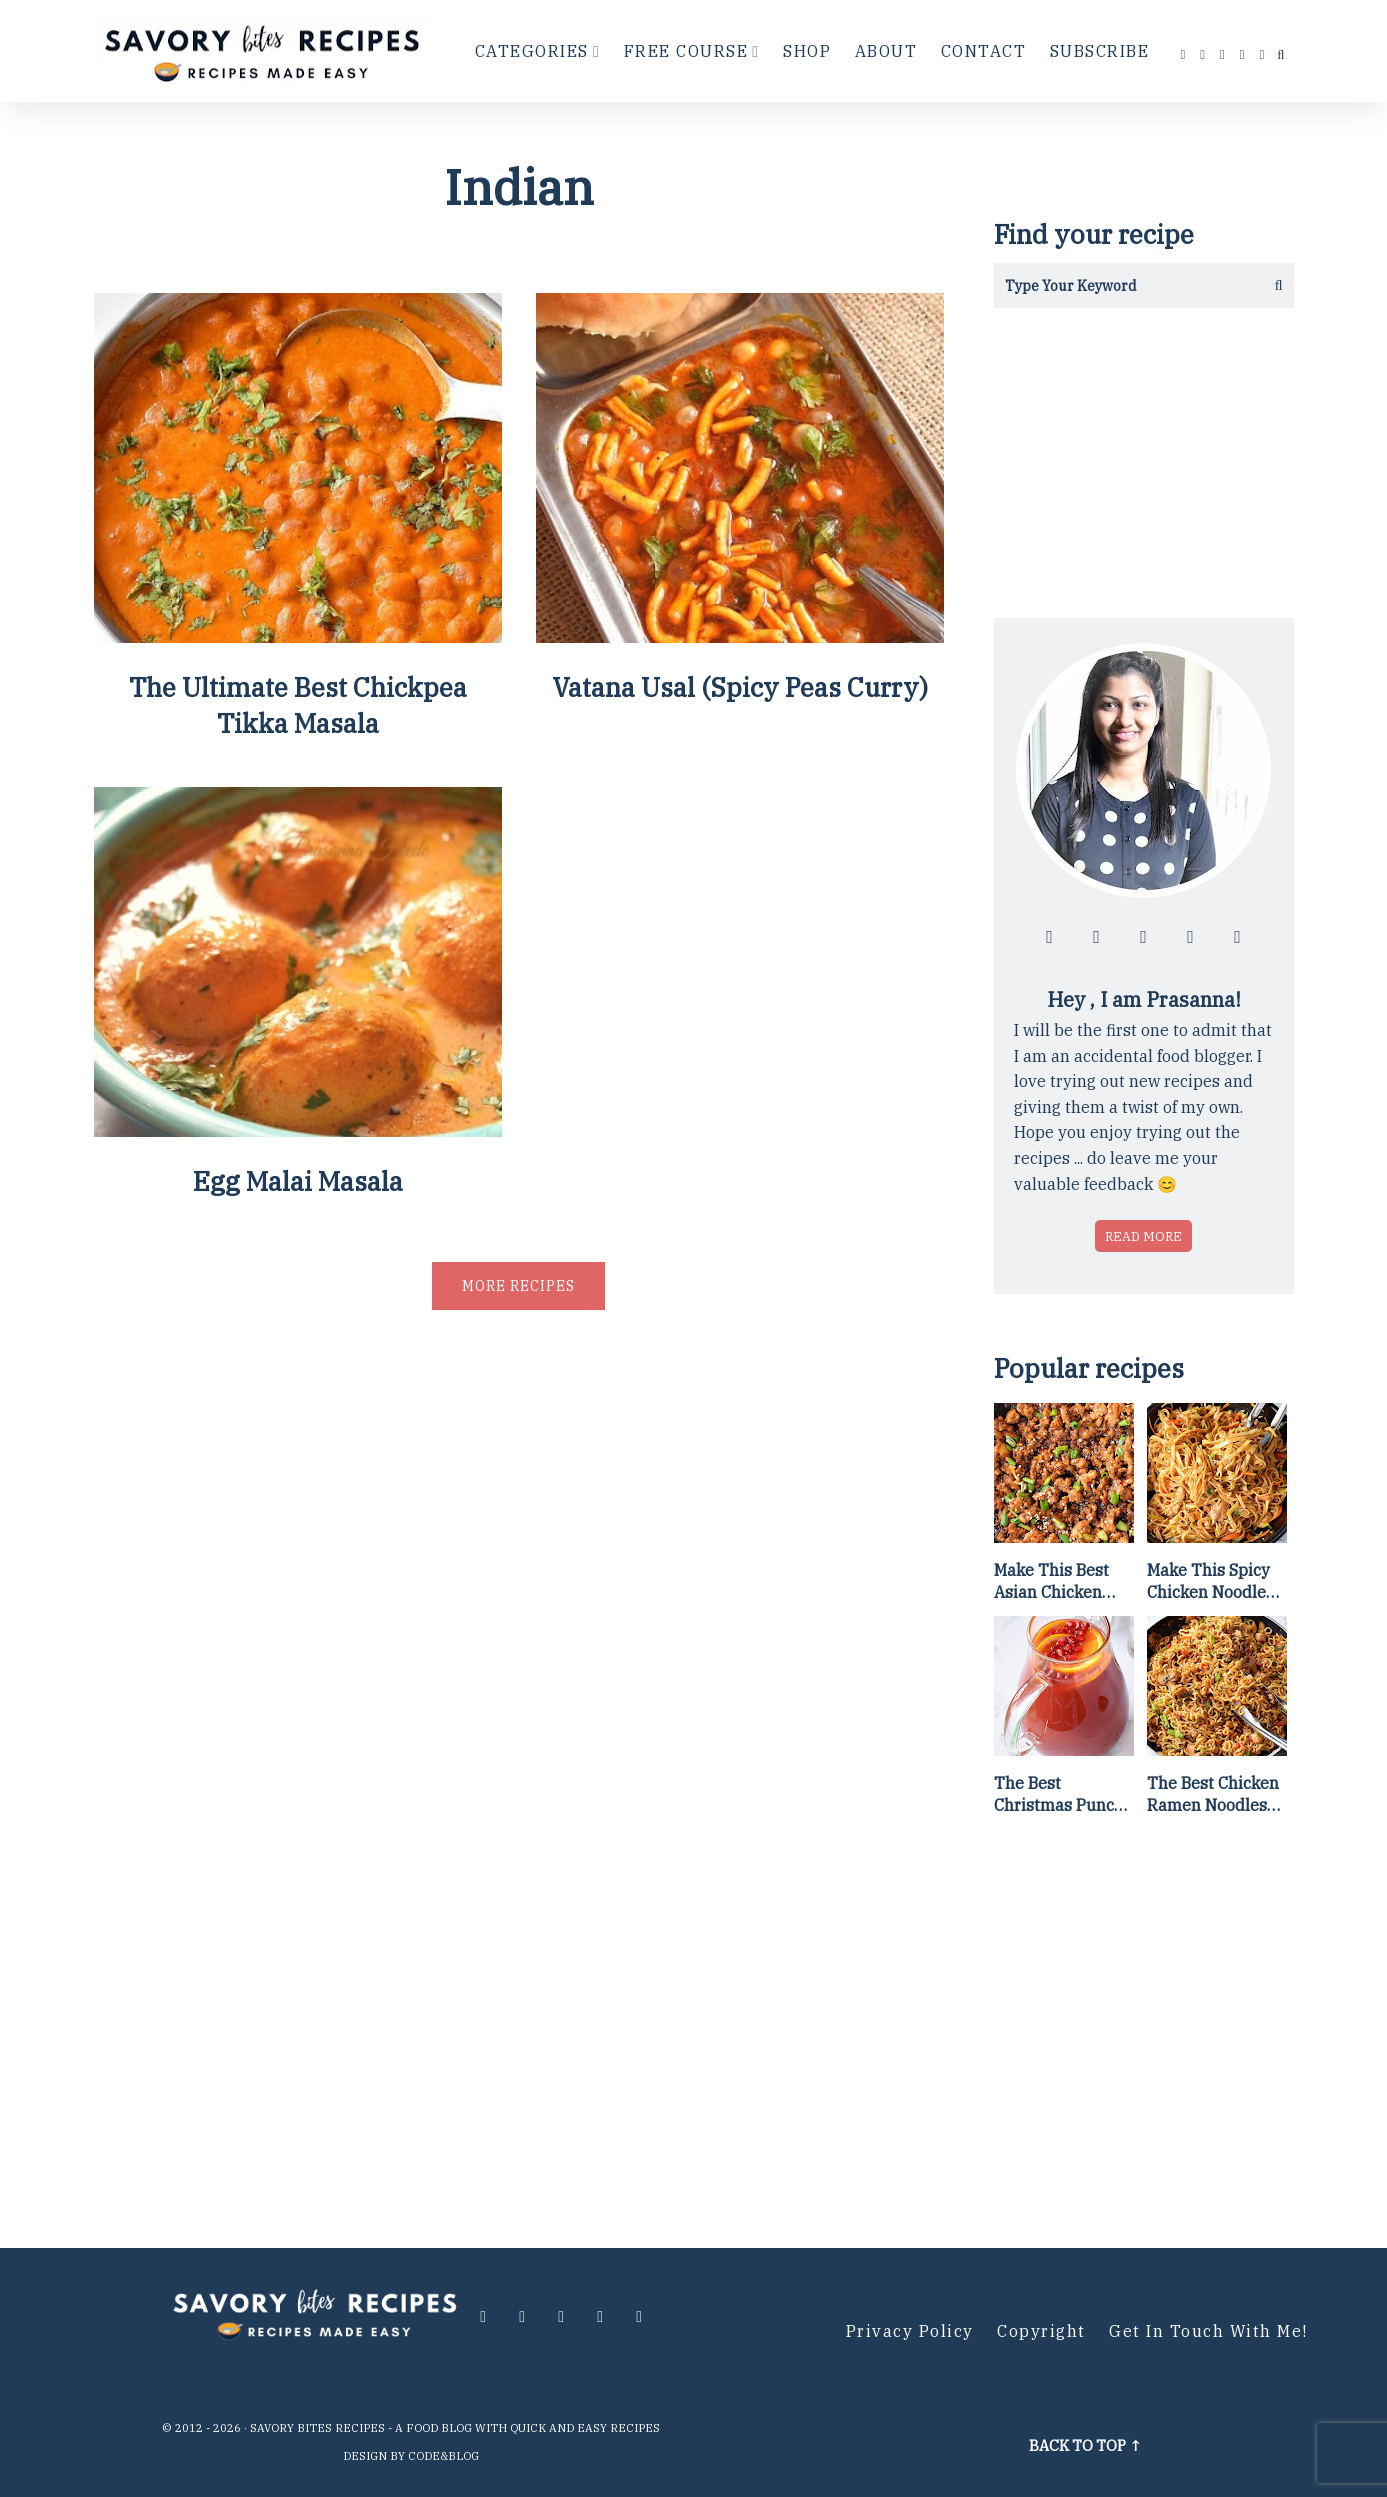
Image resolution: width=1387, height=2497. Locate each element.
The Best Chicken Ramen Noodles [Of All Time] (1213, 1795)
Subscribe (1100, 51)
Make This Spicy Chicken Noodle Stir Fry (1208, 1582)
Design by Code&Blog (411, 2456)
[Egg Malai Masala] (298, 1129)
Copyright (1041, 2331)
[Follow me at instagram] (1203, 54)
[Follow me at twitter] (1223, 54)
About (886, 51)
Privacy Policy (910, 2331)
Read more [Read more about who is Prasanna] (1143, 1236)
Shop (807, 51)
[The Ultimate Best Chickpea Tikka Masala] (298, 635)
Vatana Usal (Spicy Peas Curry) (740, 687)
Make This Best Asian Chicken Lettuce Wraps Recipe (1051, 1582)
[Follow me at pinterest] (1243, 54)
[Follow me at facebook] (1184, 54)
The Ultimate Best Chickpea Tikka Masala (298, 705)
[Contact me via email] (1263, 54)
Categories (532, 51)
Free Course (686, 51)
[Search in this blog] (1121, 285)
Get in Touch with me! (1208, 2331)
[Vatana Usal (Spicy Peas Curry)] (740, 635)
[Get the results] (1271, 285)
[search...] (1280, 55)
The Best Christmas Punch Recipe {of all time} (1059, 1795)
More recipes (518, 1286)
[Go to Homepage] (265, 51)
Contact (984, 51)
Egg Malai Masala (298, 1181)
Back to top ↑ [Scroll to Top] (1085, 2445)
